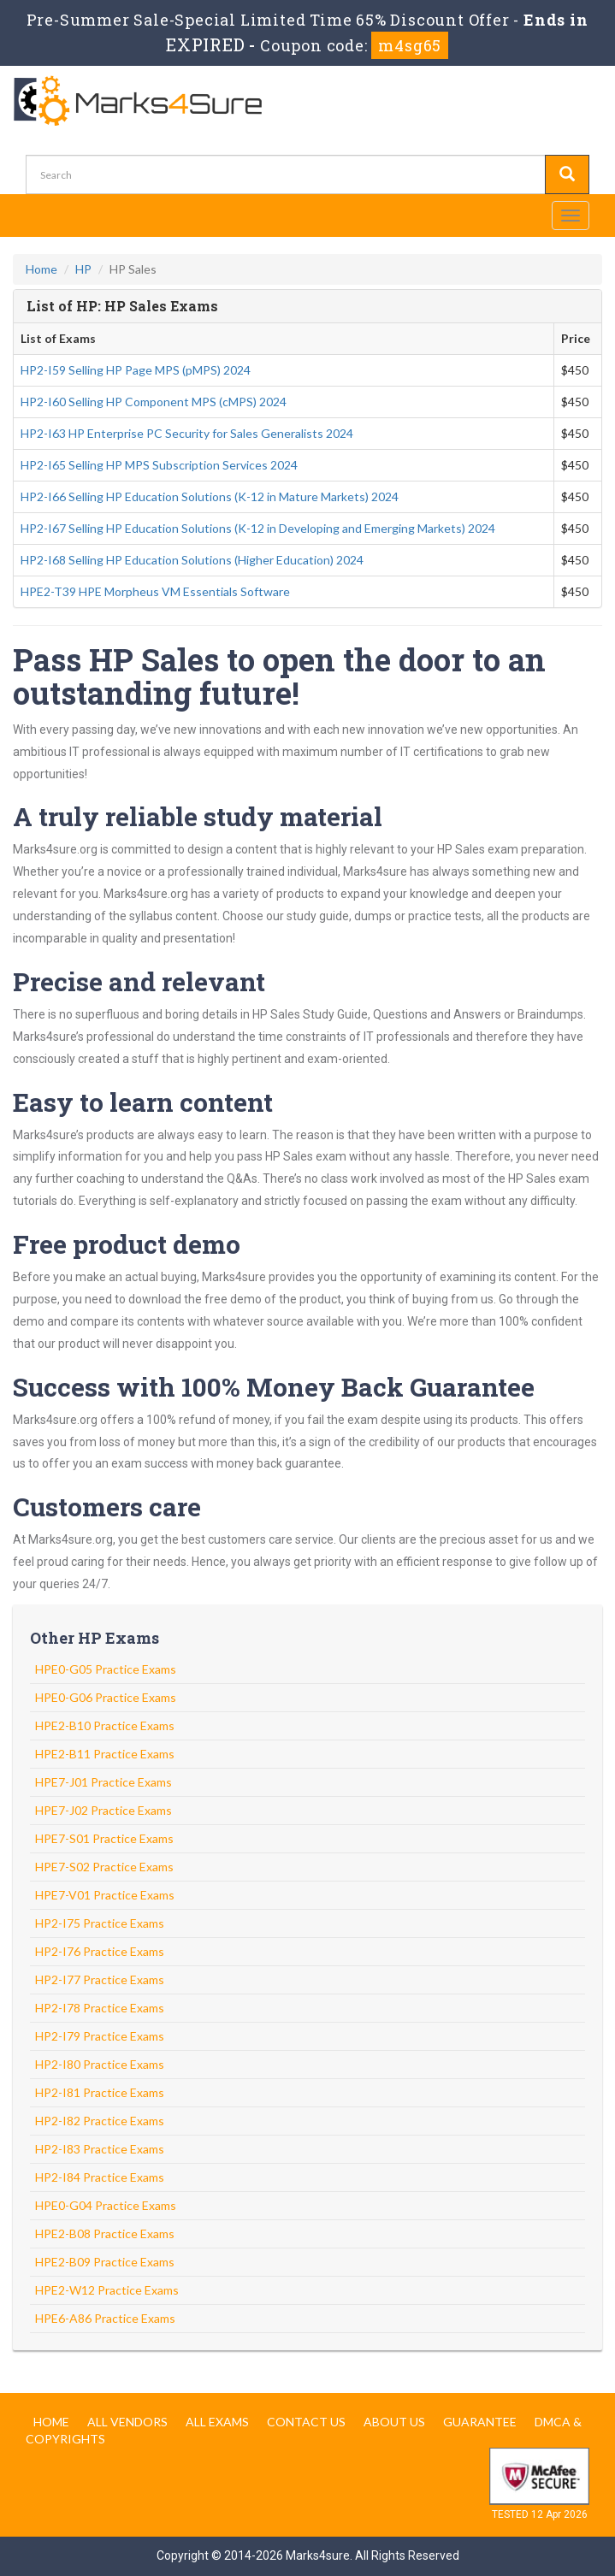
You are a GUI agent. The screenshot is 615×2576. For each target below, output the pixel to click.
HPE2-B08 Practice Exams (104, 2233)
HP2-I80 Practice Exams (99, 2064)
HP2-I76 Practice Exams (99, 1951)
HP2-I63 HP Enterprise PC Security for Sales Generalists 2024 (187, 433)
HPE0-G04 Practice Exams (105, 2205)
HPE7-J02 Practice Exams (103, 1810)
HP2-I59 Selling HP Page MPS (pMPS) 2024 (136, 370)
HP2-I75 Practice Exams (99, 1923)
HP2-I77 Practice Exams (99, 1979)
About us (394, 2421)
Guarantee (480, 2421)
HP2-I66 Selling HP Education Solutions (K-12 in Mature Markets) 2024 (210, 496)
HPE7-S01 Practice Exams (104, 1838)
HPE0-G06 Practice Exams (105, 1697)
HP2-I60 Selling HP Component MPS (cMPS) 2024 (154, 401)
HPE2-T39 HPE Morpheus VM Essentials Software (155, 591)
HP (83, 269)
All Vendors (127, 2421)
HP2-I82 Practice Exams (99, 2120)
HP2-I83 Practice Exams (99, 2149)
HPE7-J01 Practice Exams (103, 1782)
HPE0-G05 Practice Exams (105, 1669)
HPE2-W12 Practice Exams (107, 2290)
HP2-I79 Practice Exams (99, 2036)
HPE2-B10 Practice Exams (104, 1725)
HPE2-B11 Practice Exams (104, 1753)
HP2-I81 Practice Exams (99, 2092)
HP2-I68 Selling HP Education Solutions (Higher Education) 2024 (192, 559)
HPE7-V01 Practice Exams (104, 1895)
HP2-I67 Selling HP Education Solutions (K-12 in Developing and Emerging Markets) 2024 (258, 528)
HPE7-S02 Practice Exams (104, 1866)
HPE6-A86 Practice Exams (105, 2318)
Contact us (306, 2421)
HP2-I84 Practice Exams (99, 2177)
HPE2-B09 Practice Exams (104, 2261)
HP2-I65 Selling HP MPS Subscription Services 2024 (159, 465)
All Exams (217, 2421)
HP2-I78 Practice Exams (99, 2007)
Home (41, 269)
